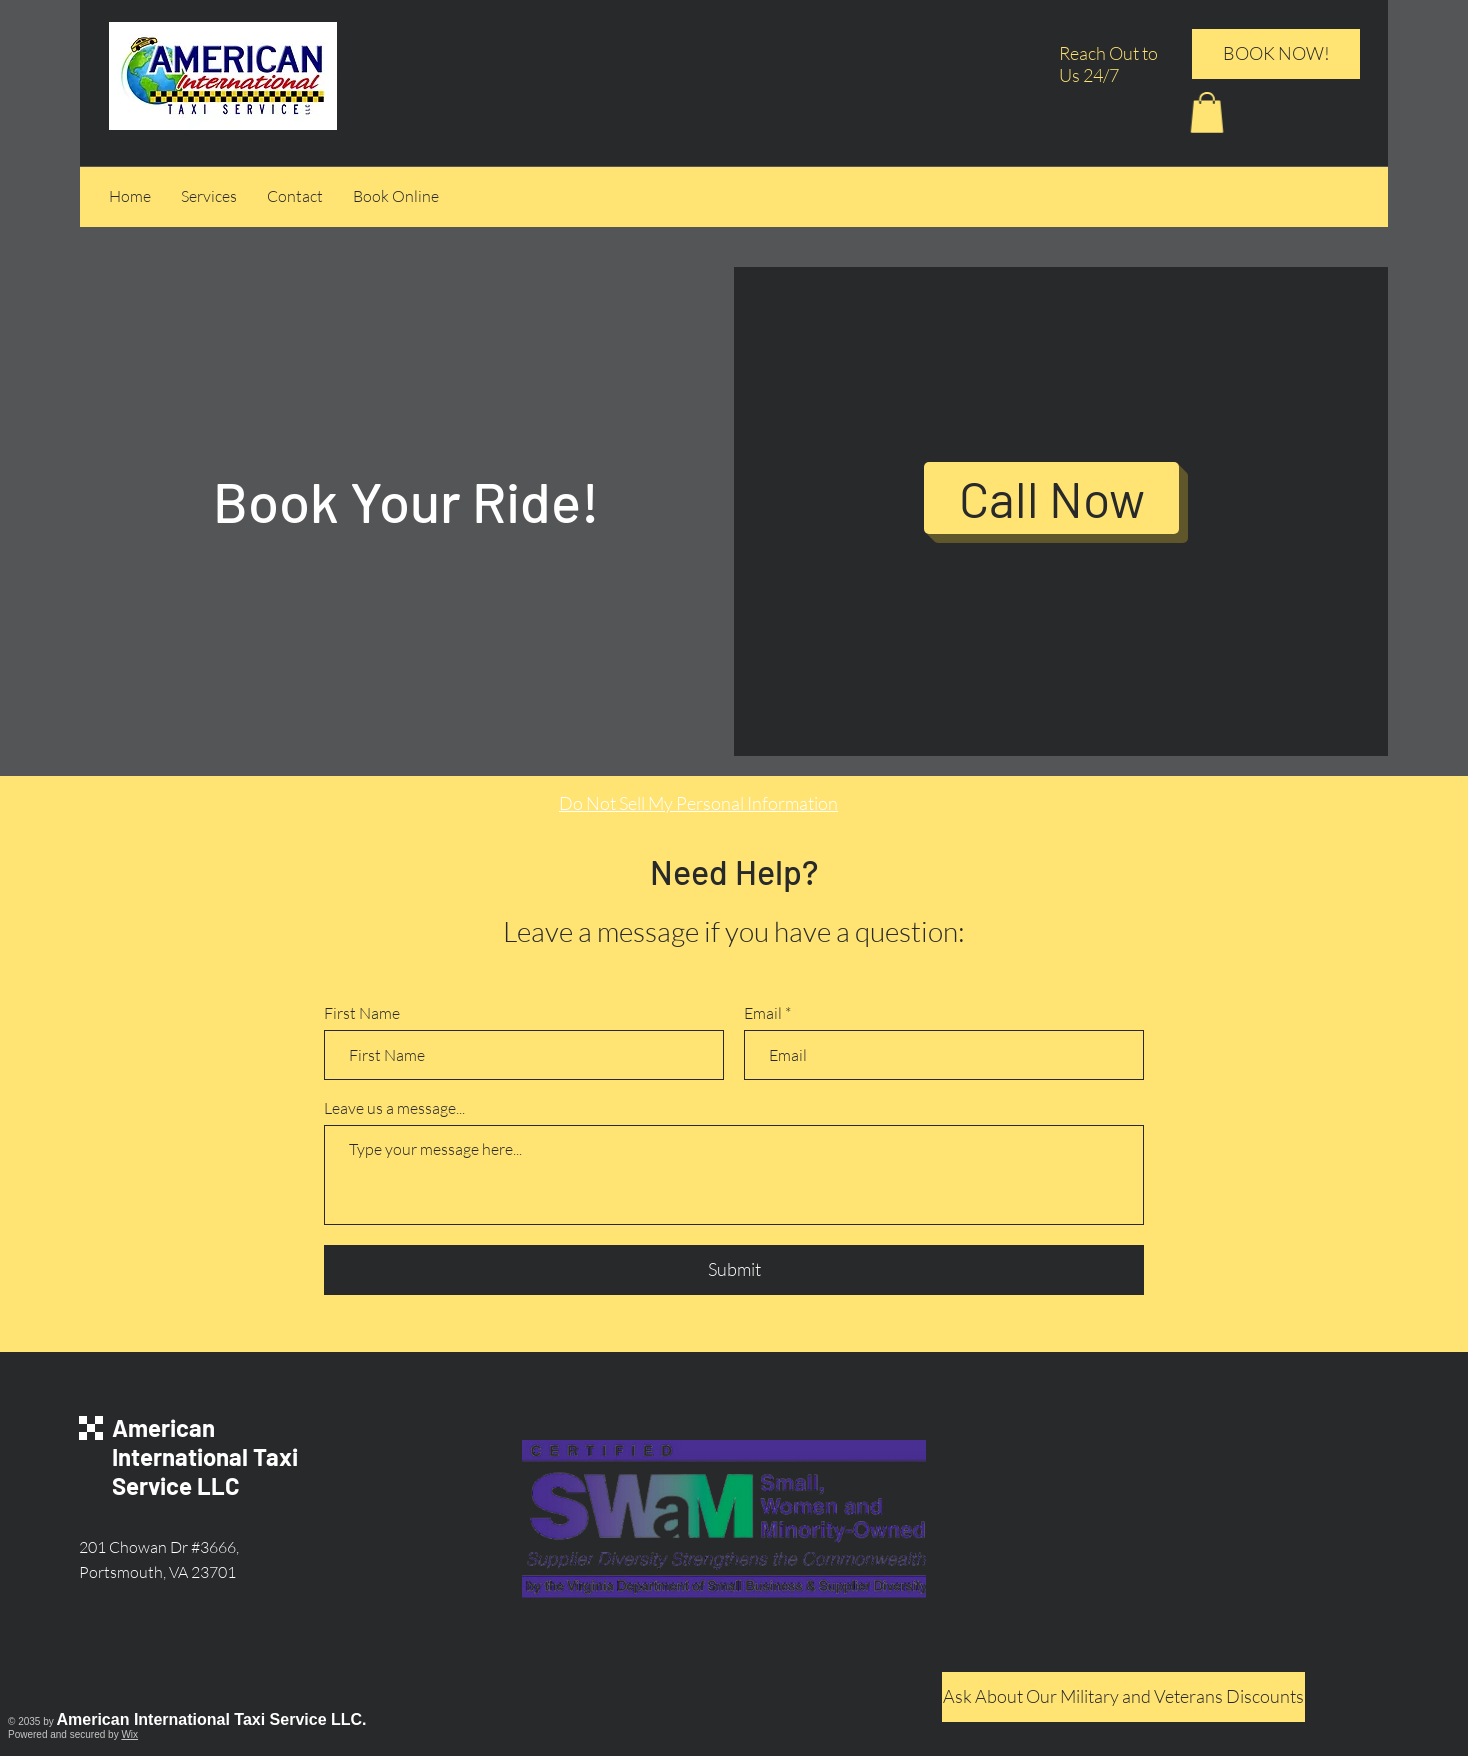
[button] (1207, 112)
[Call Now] (1051, 498)
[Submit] (734, 1270)
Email (763, 1013)
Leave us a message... (394, 1108)
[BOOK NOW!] (1276, 54)
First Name (362, 1013)
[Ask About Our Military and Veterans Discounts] (1123, 1697)
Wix (129, 1734)
